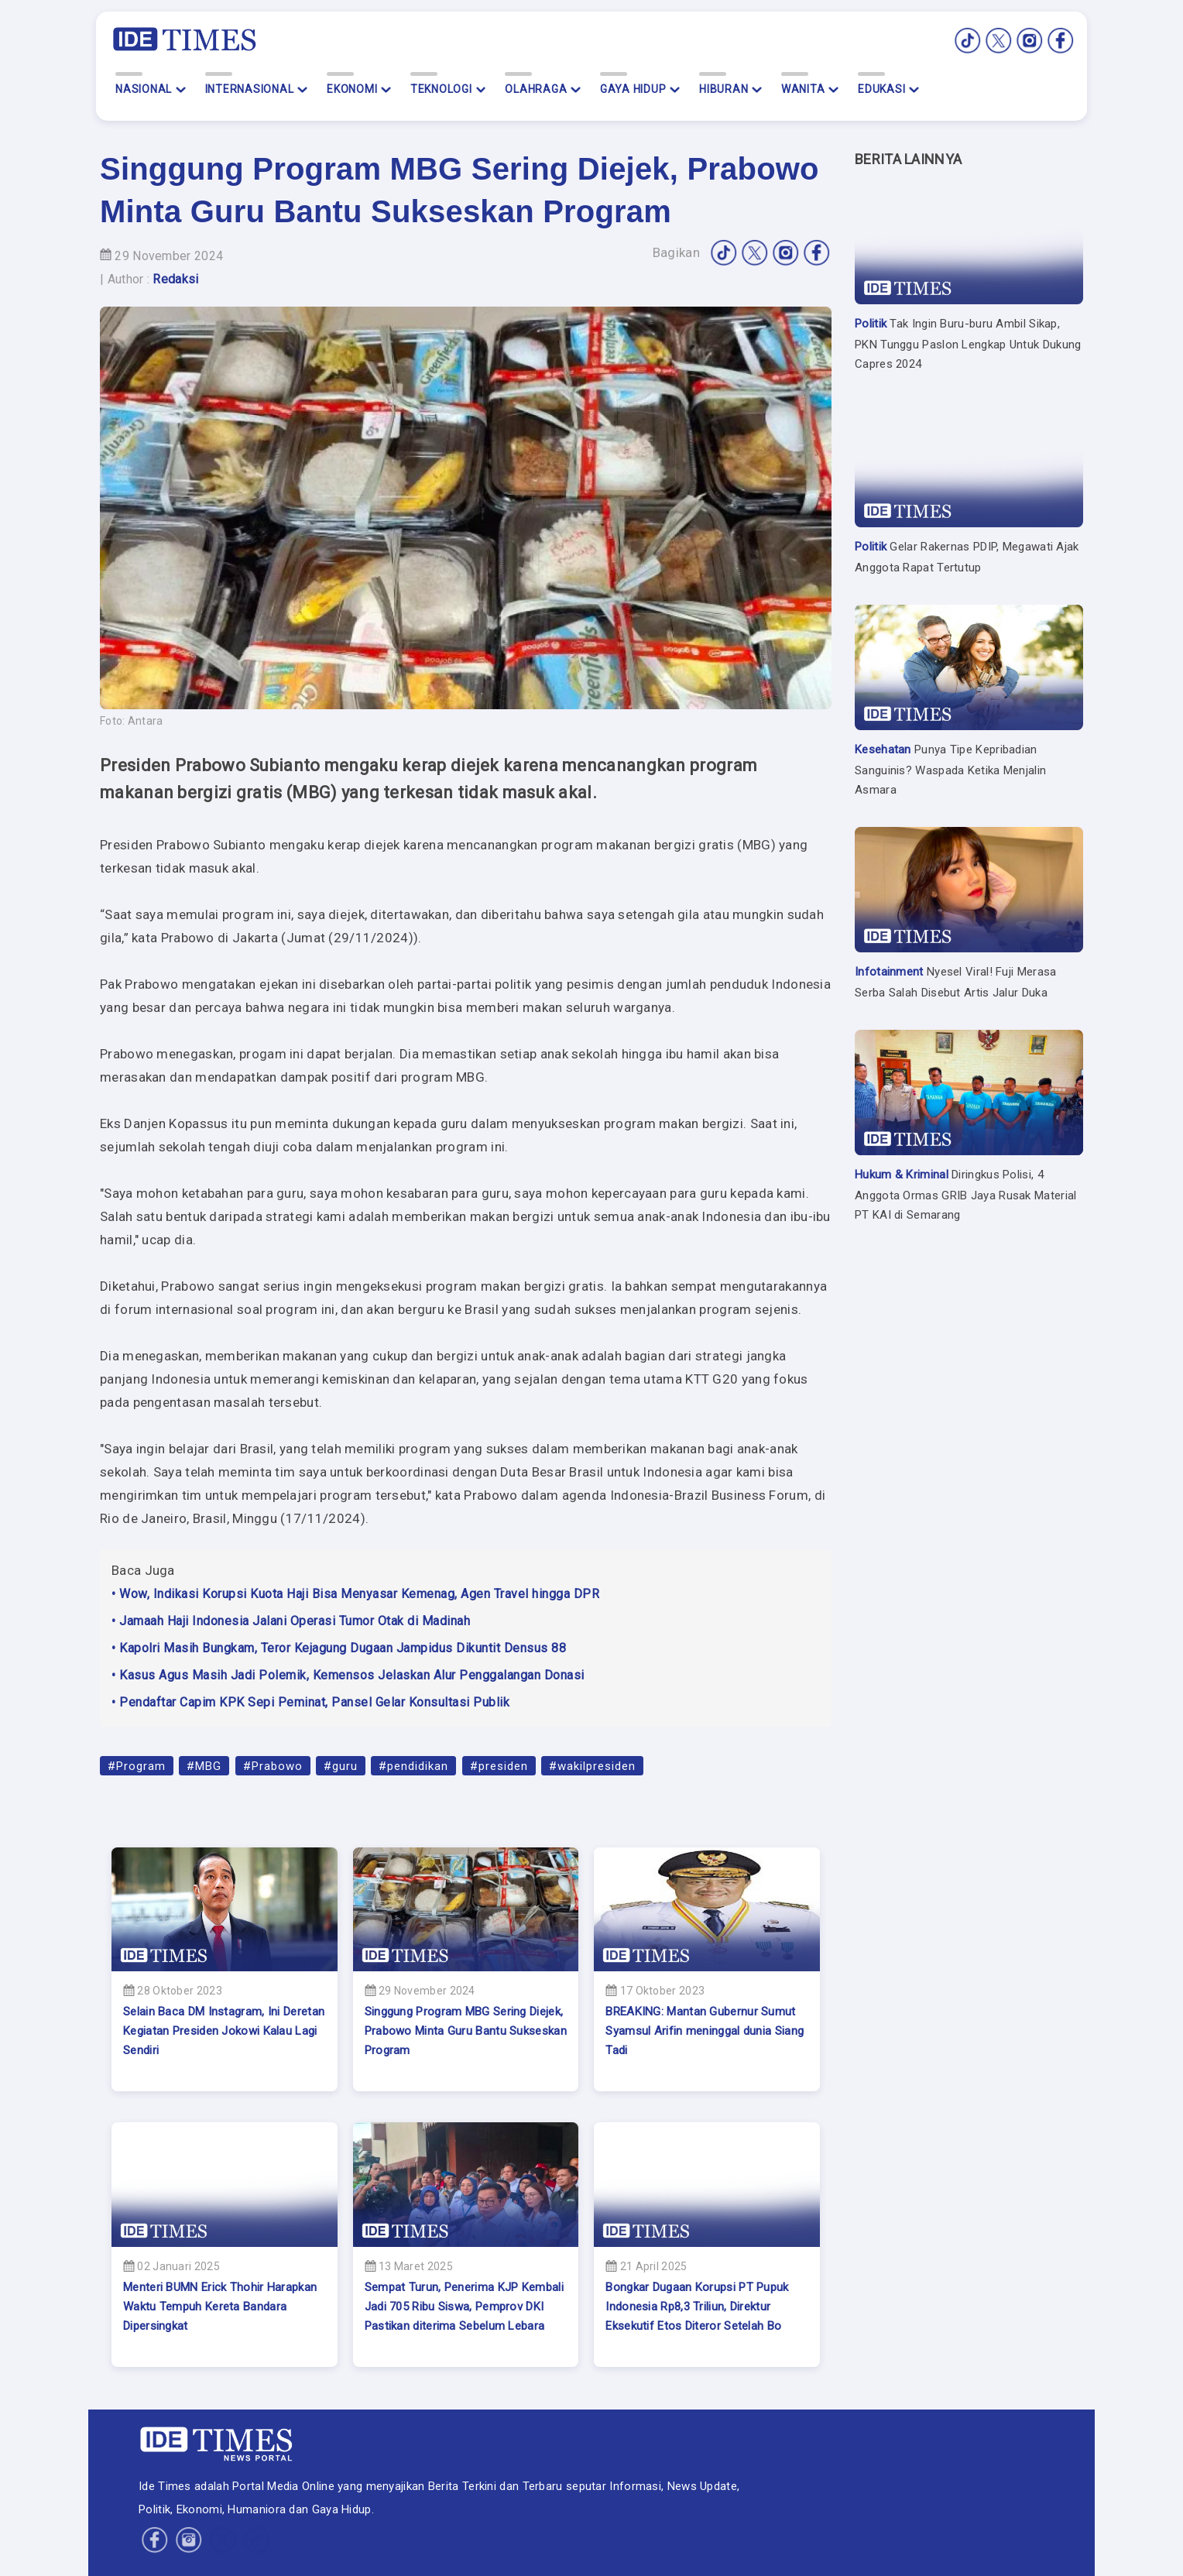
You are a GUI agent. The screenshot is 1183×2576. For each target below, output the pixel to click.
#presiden (499, 1766)
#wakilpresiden (592, 1766)
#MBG (204, 1766)
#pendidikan (413, 1766)
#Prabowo (273, 1766)
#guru (341, 1766)
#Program (137, 1766)
